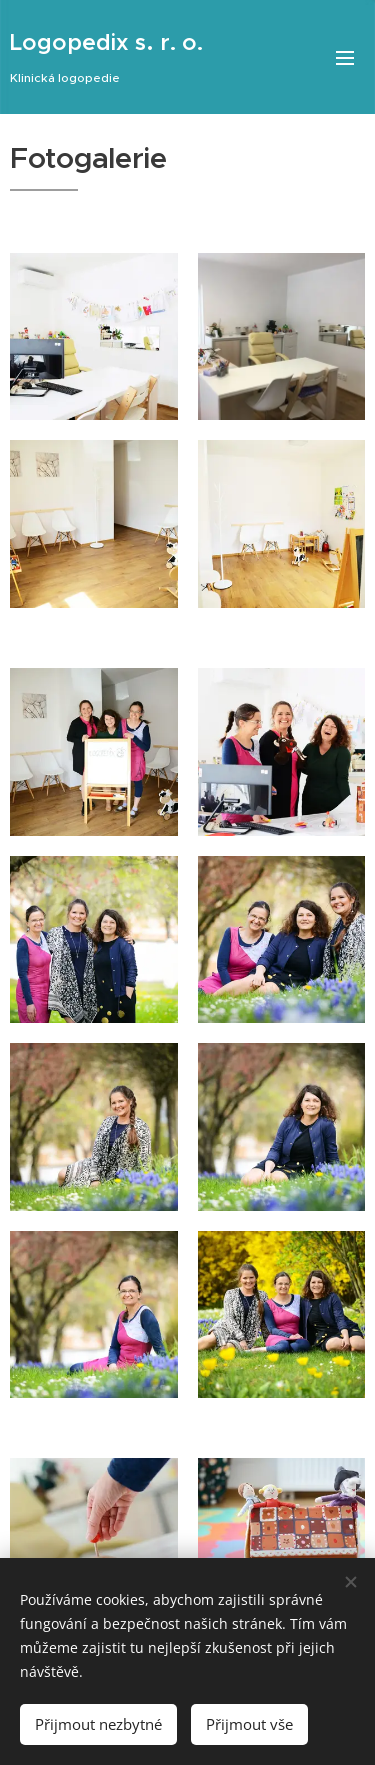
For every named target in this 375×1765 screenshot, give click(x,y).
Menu (345, 58)
